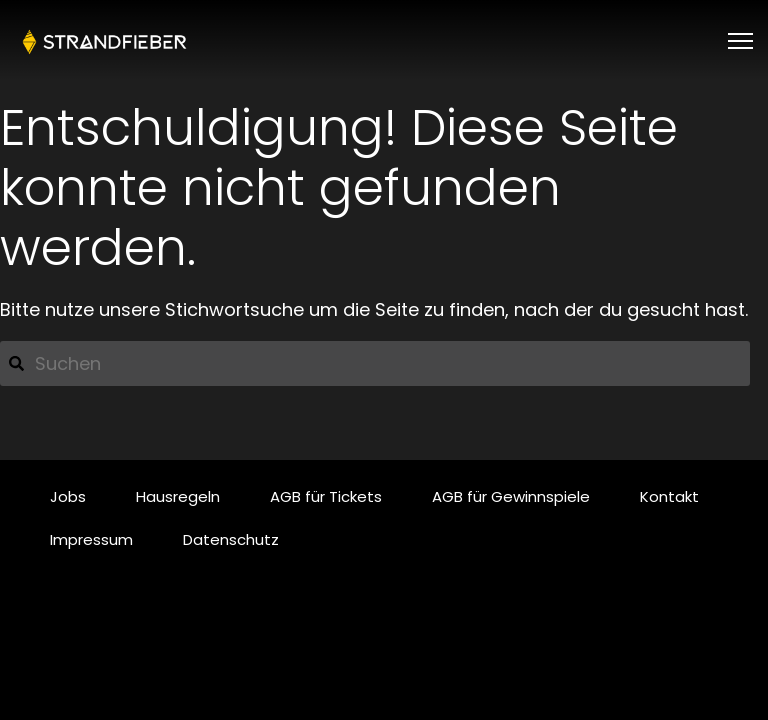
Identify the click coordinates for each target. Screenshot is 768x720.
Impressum (91, 539)
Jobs (68, 496)
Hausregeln (178, 496)
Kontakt (669, 496)
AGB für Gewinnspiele (511, 496)
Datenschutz (231, 539)
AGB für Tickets (326, 496)
